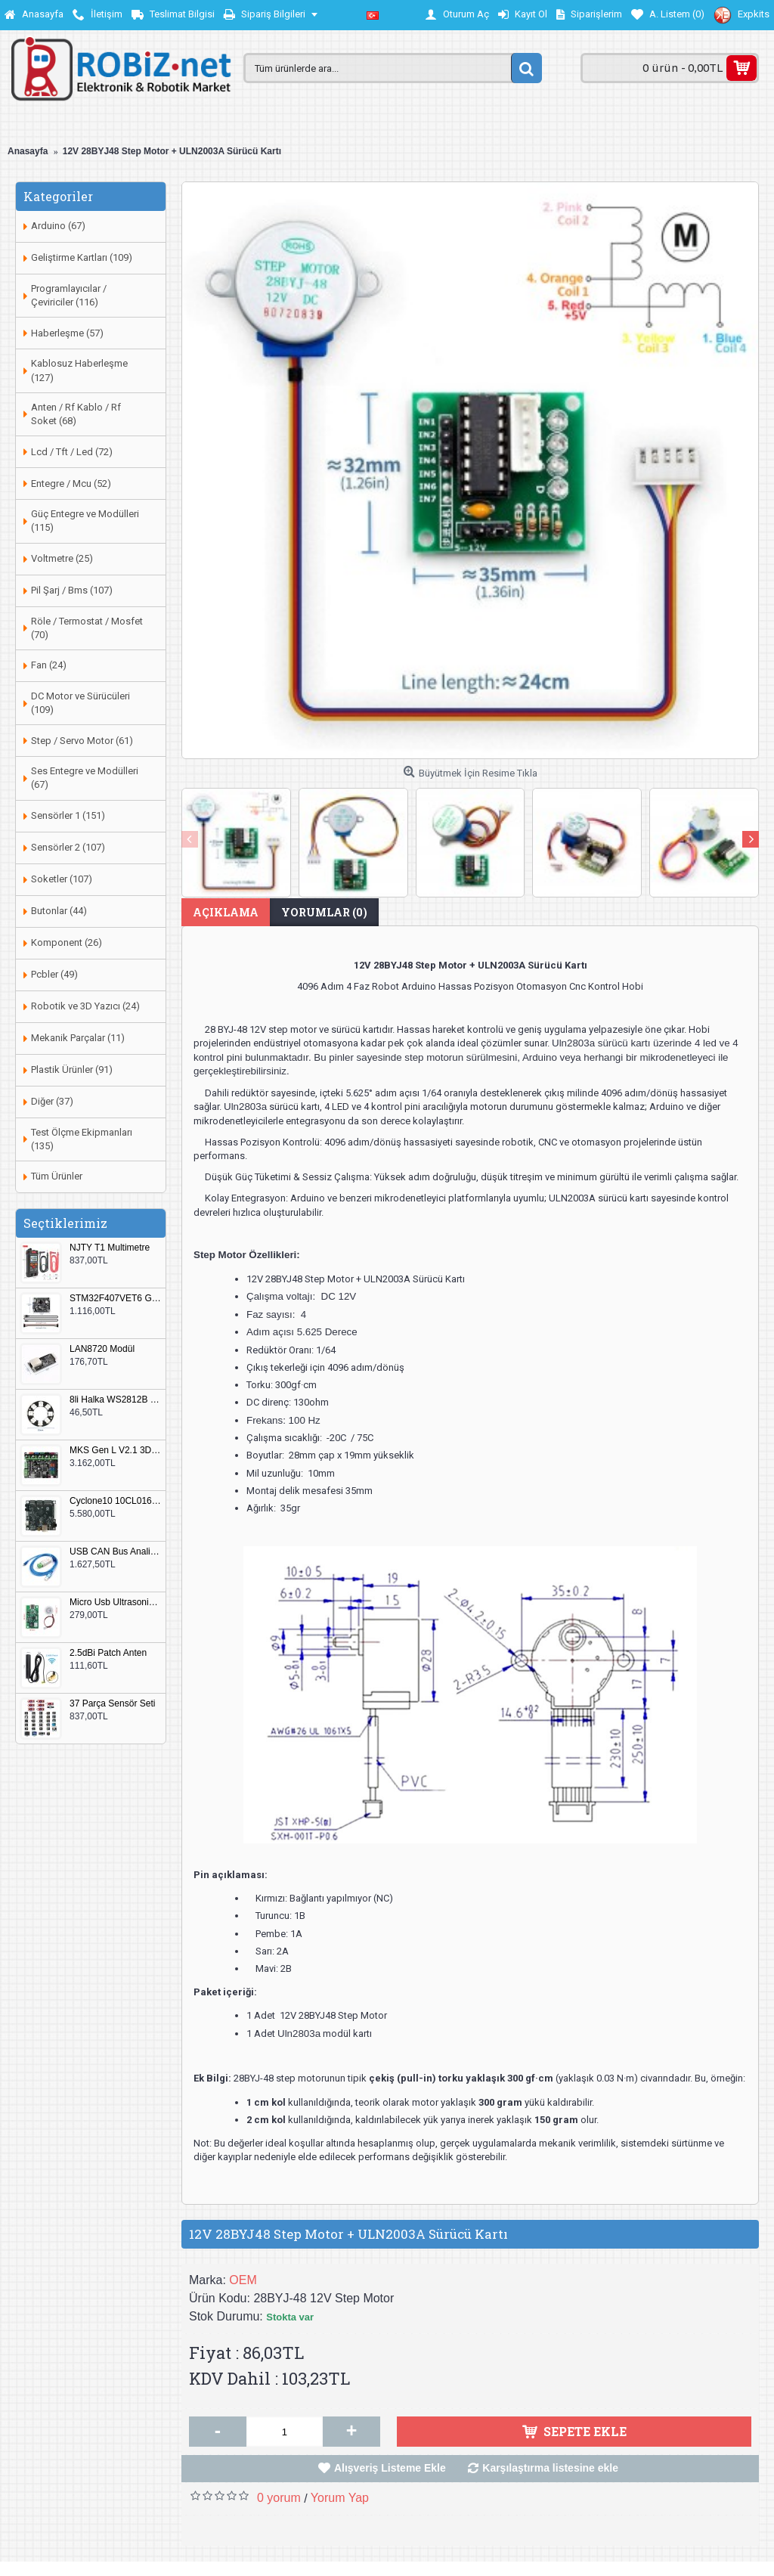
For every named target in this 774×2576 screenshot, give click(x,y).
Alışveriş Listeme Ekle (390, 2468)
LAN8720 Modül (102, 1349)
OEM (242, 2280)
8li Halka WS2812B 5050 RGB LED (116, 1400)
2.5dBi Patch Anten (108, 1653)
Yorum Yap (340, 2497)
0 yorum (279, 2497)
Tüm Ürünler (56, 1176)
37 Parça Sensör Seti (112, 1704)
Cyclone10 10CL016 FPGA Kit (116, 1501)
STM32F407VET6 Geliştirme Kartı (116, 1298)
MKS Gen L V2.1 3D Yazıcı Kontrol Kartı (116, 1450)
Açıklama (226, 912)
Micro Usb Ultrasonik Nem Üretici (116, 1602)
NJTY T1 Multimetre (110, 1248)
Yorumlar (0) (324, 912)
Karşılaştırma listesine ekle (550, 2468)
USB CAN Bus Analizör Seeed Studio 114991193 (116, 1552)
